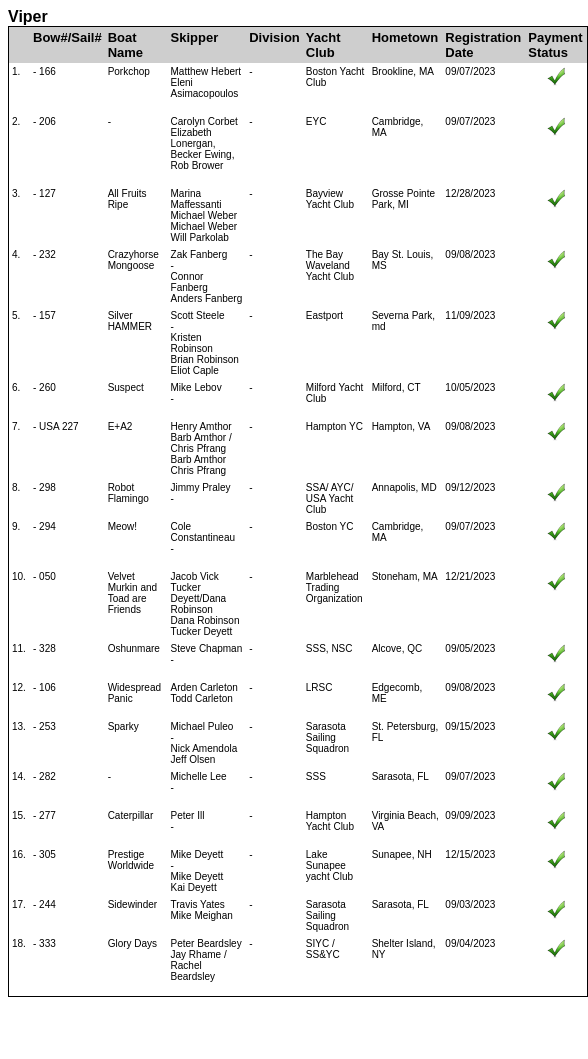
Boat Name (125, 45)
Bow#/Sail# (67, 37)
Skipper (195, 37)
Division (274, 37)
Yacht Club (323, 45)
